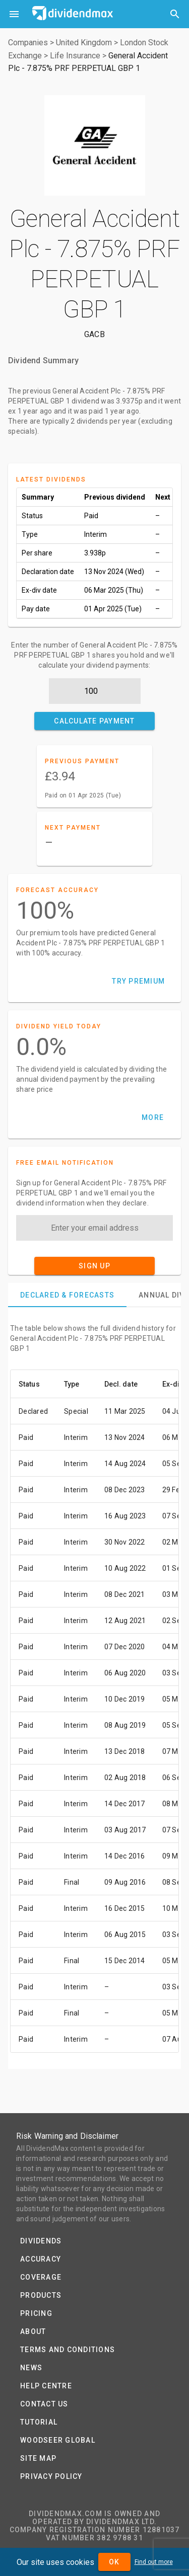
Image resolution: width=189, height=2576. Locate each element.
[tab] (67, 1295)
